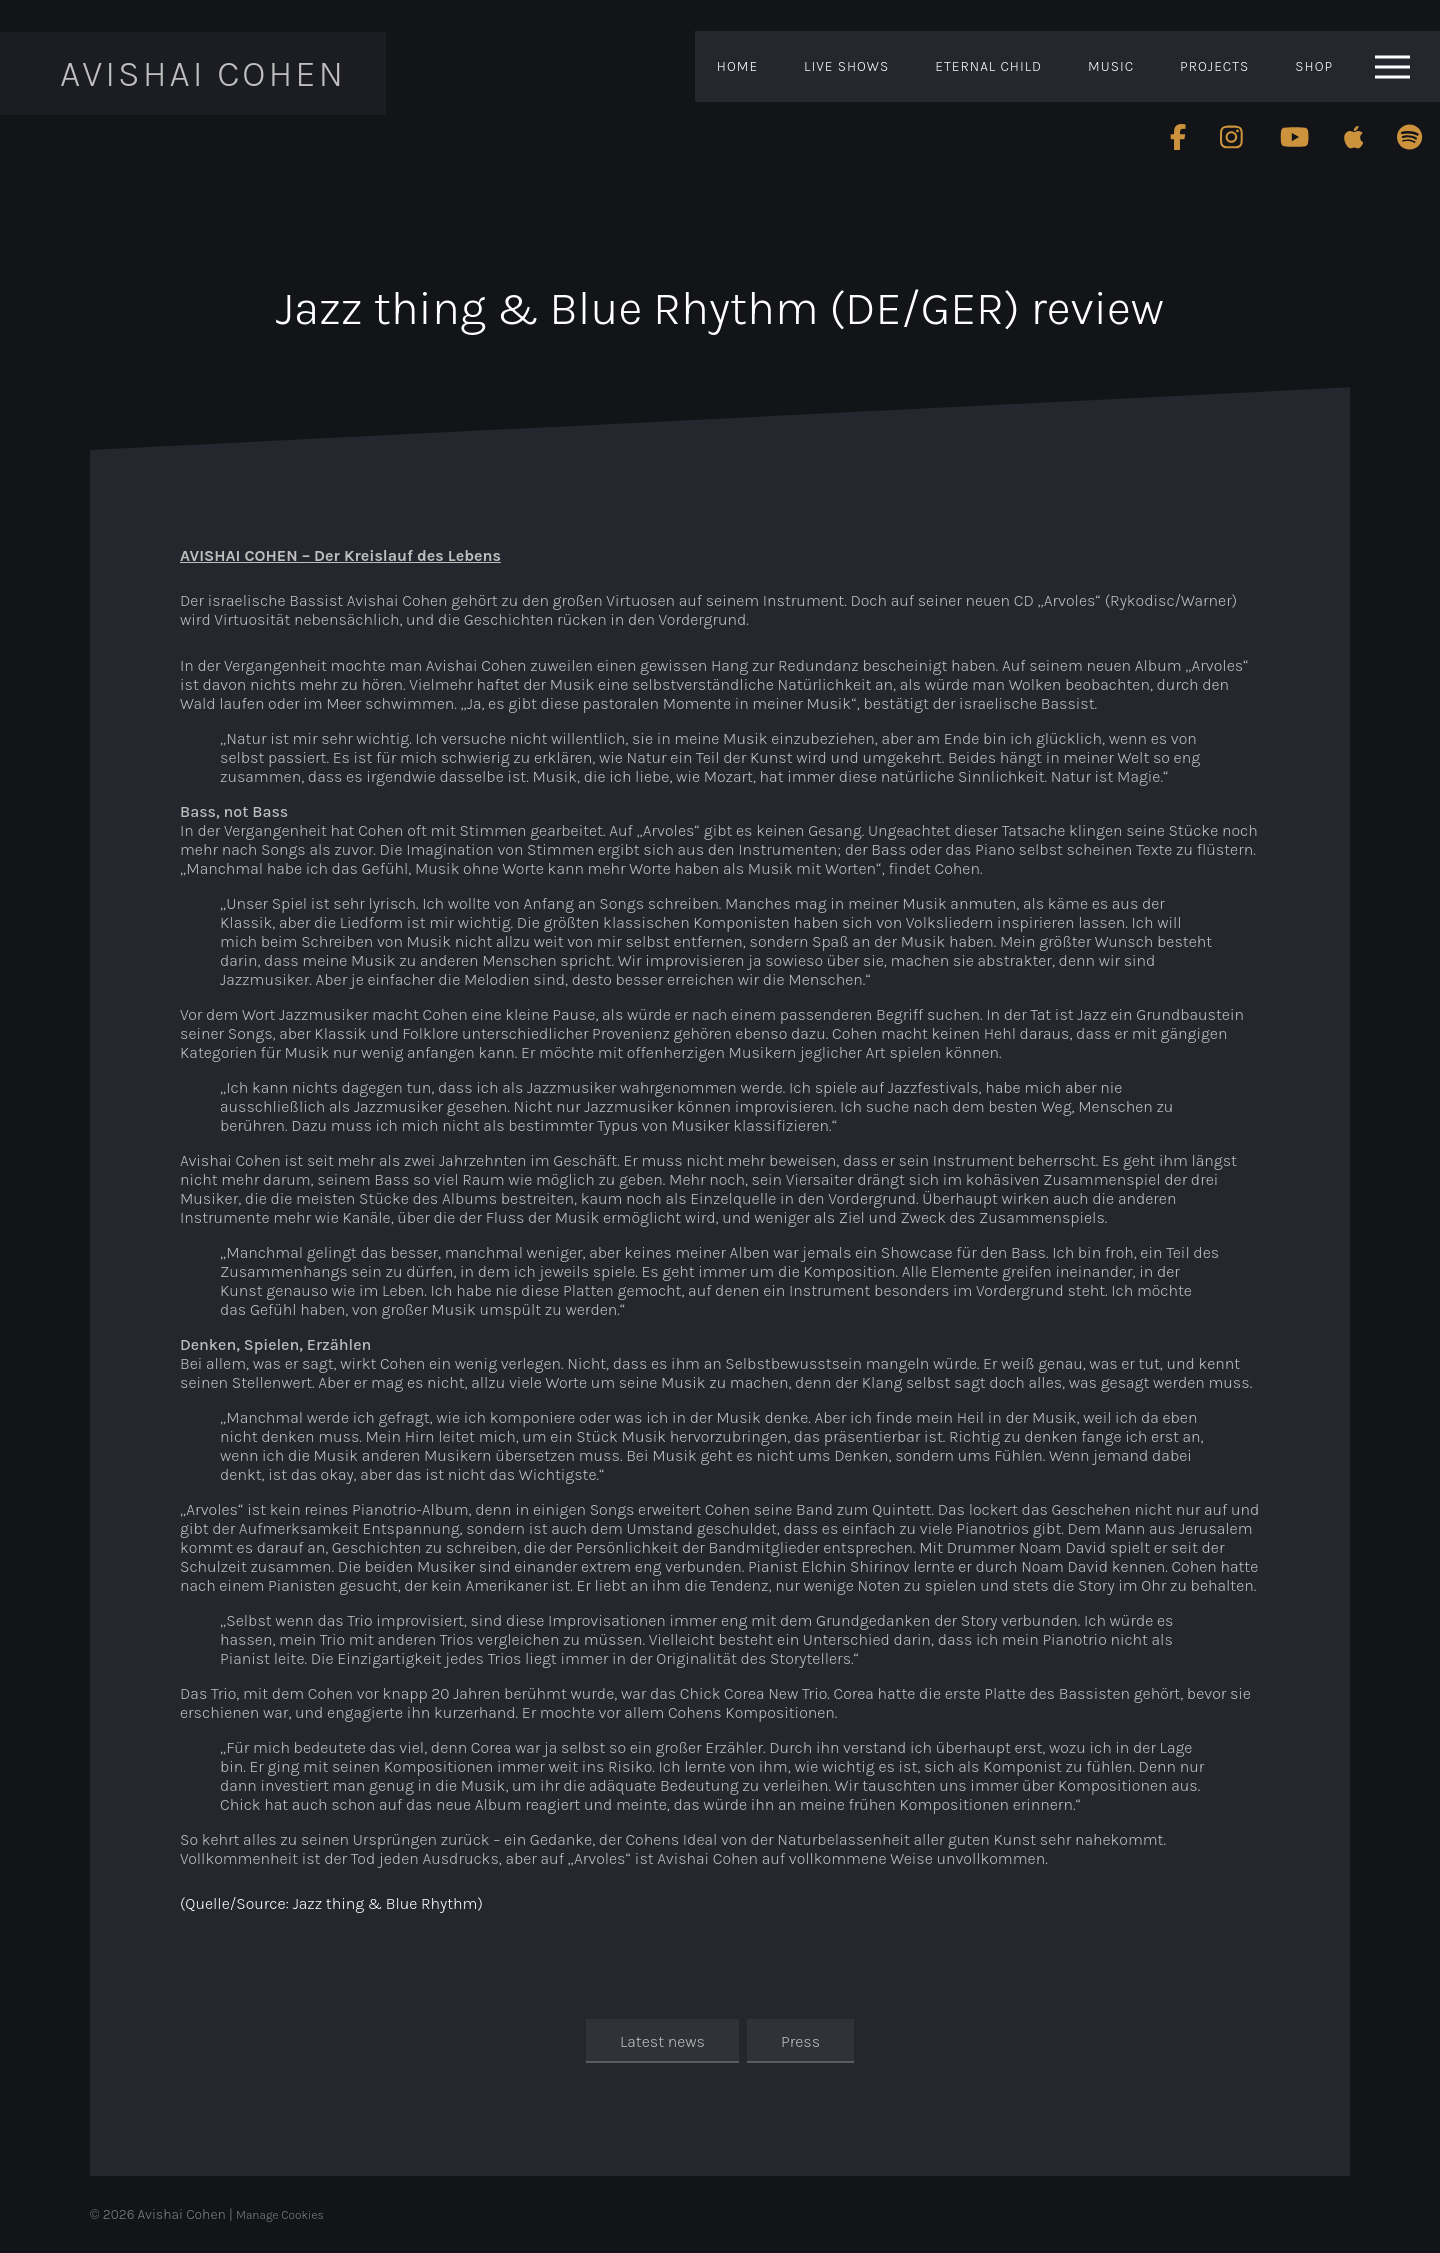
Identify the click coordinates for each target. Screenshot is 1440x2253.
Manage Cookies (280, 2215)
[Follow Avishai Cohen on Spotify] (1410, 137)
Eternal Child (988, 66)
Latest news (662, 2041)
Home (737, 66)
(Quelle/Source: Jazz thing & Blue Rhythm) (331, 1903)
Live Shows (846, 66)
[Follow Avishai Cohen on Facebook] (1178, 137)
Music (1111, 66)
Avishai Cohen (203, 73)
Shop (1314, 66)
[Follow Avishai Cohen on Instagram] (1233, 137)
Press (800, 2041)
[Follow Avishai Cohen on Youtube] (1294, 137)
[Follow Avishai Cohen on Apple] (1354, 137)
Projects (1214, 66)
